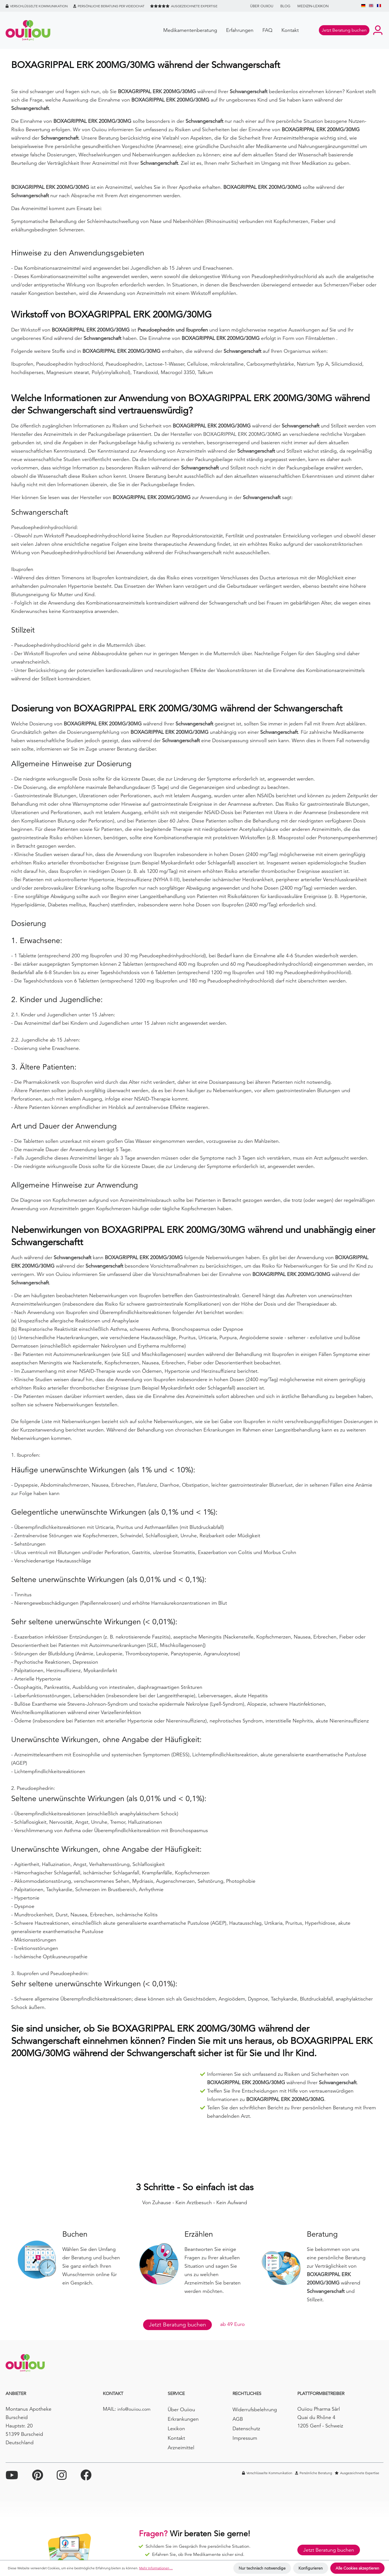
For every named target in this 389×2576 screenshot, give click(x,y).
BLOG (285, 6)
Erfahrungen (239, 30)
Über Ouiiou (261, 6)
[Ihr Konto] (377, 30)
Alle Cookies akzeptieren (357, 2568)
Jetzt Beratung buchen (177, 2324)
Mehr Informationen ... (156, 2568)
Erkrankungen (183, 2419)
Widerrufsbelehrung (255, 2409)
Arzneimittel (181, 2447)
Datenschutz (246, 2428)
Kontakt (290, 30)
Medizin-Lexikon (313, 6)
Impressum (245, 2438)
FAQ (267, 30)
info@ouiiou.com (134, 2409)
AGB (238, 2419)
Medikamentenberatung (190, 30)
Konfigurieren (310, 2568)
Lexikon (176, 2428)
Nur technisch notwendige (262, 2568)
